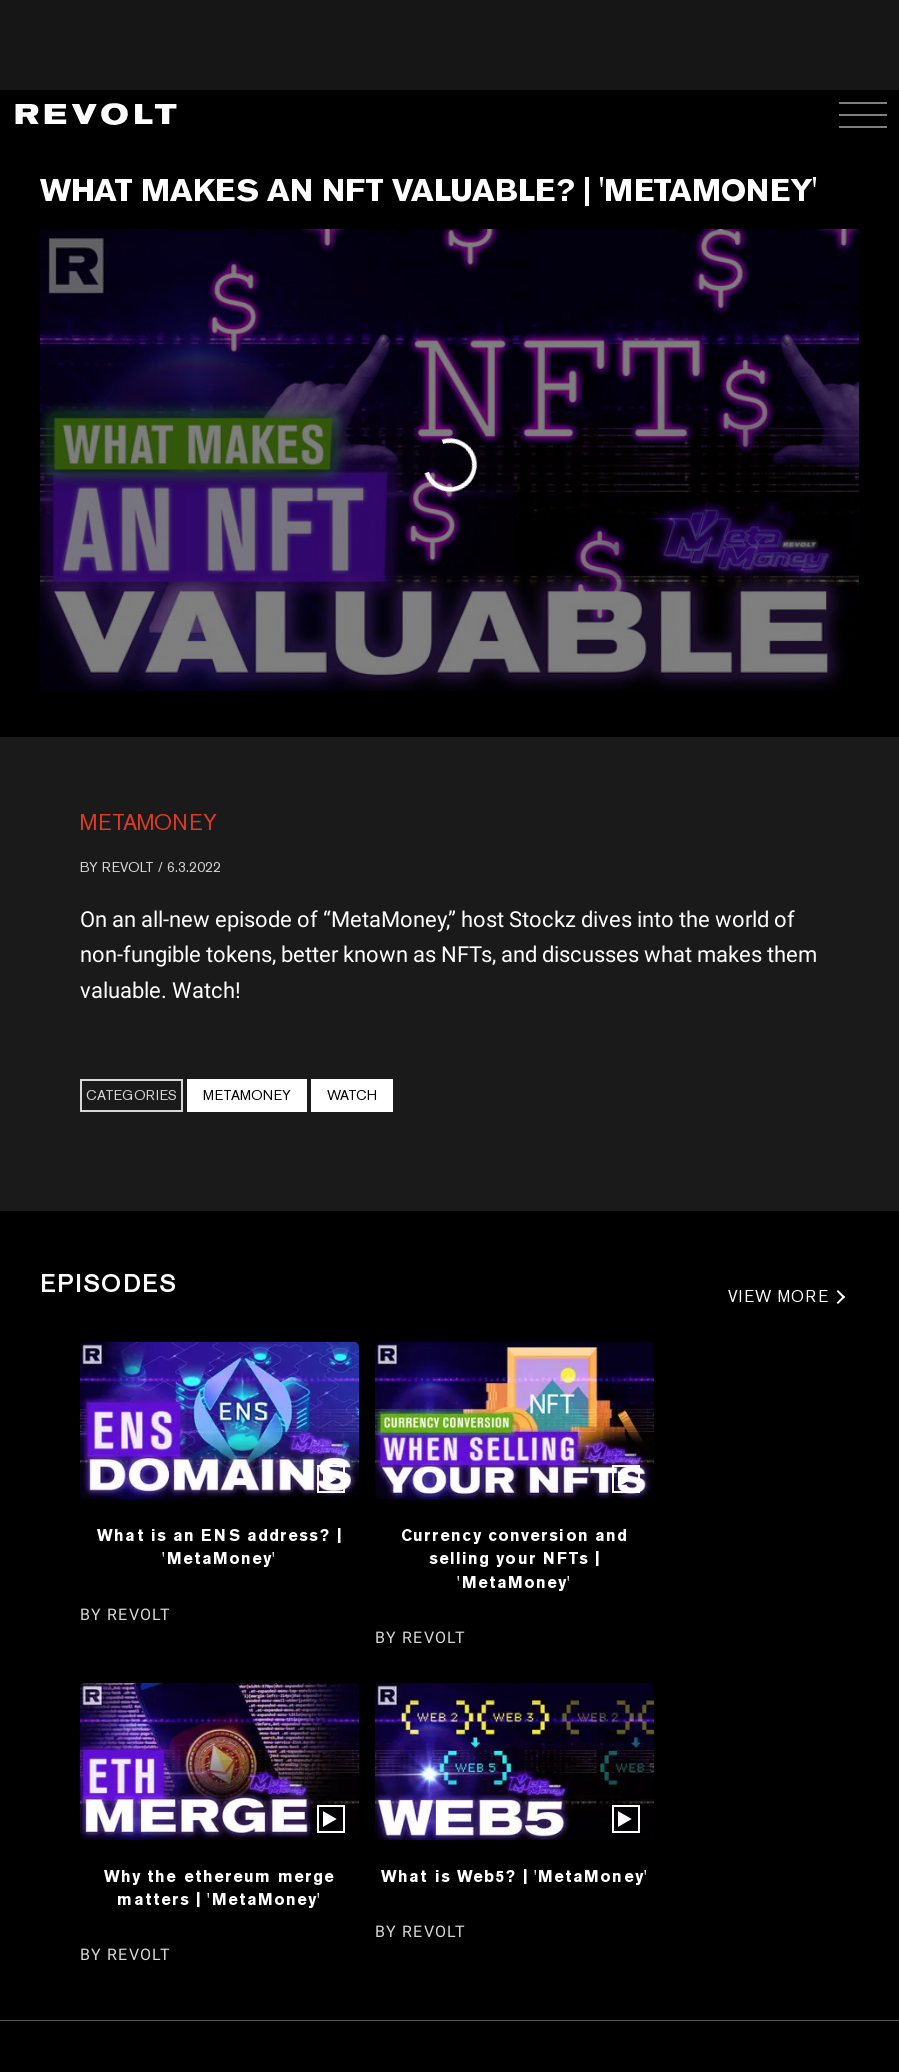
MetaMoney (148, 822)
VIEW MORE (778, 1296)
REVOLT (128, 867)
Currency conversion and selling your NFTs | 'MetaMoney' (514, 1558)
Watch (352, 1095)
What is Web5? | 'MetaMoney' (514, 1876)
